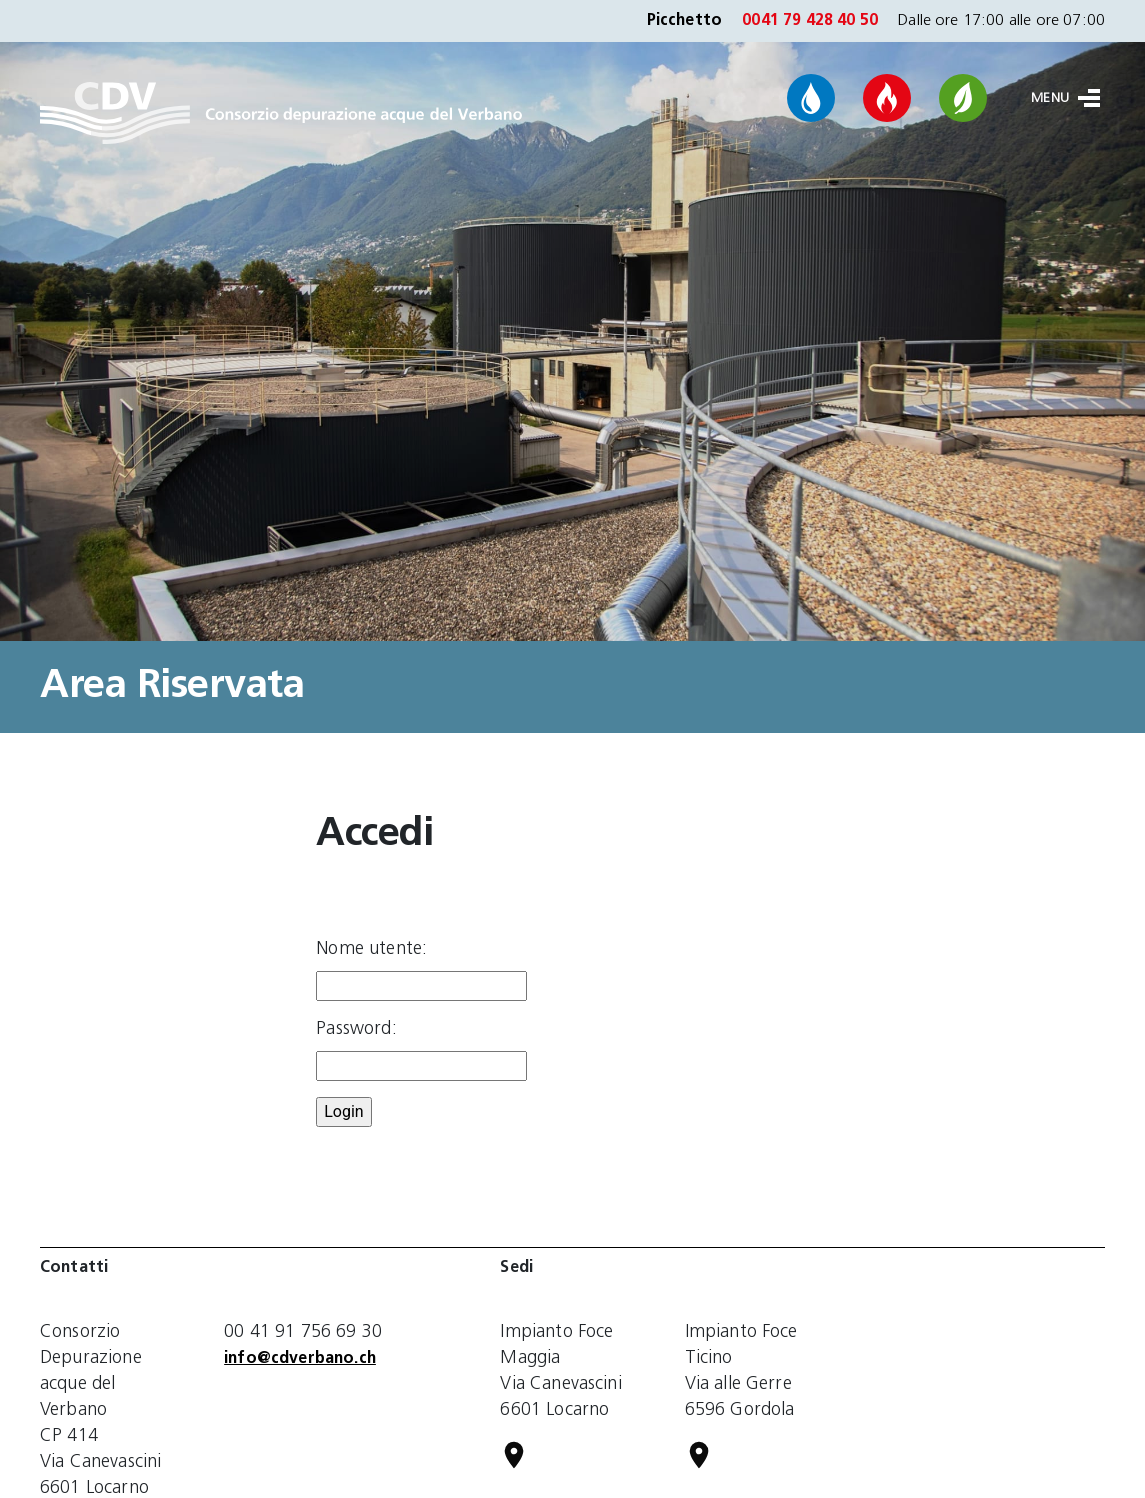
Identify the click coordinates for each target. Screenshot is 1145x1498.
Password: (356, 1029)
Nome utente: (371, 949)
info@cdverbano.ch (300, 1359)
